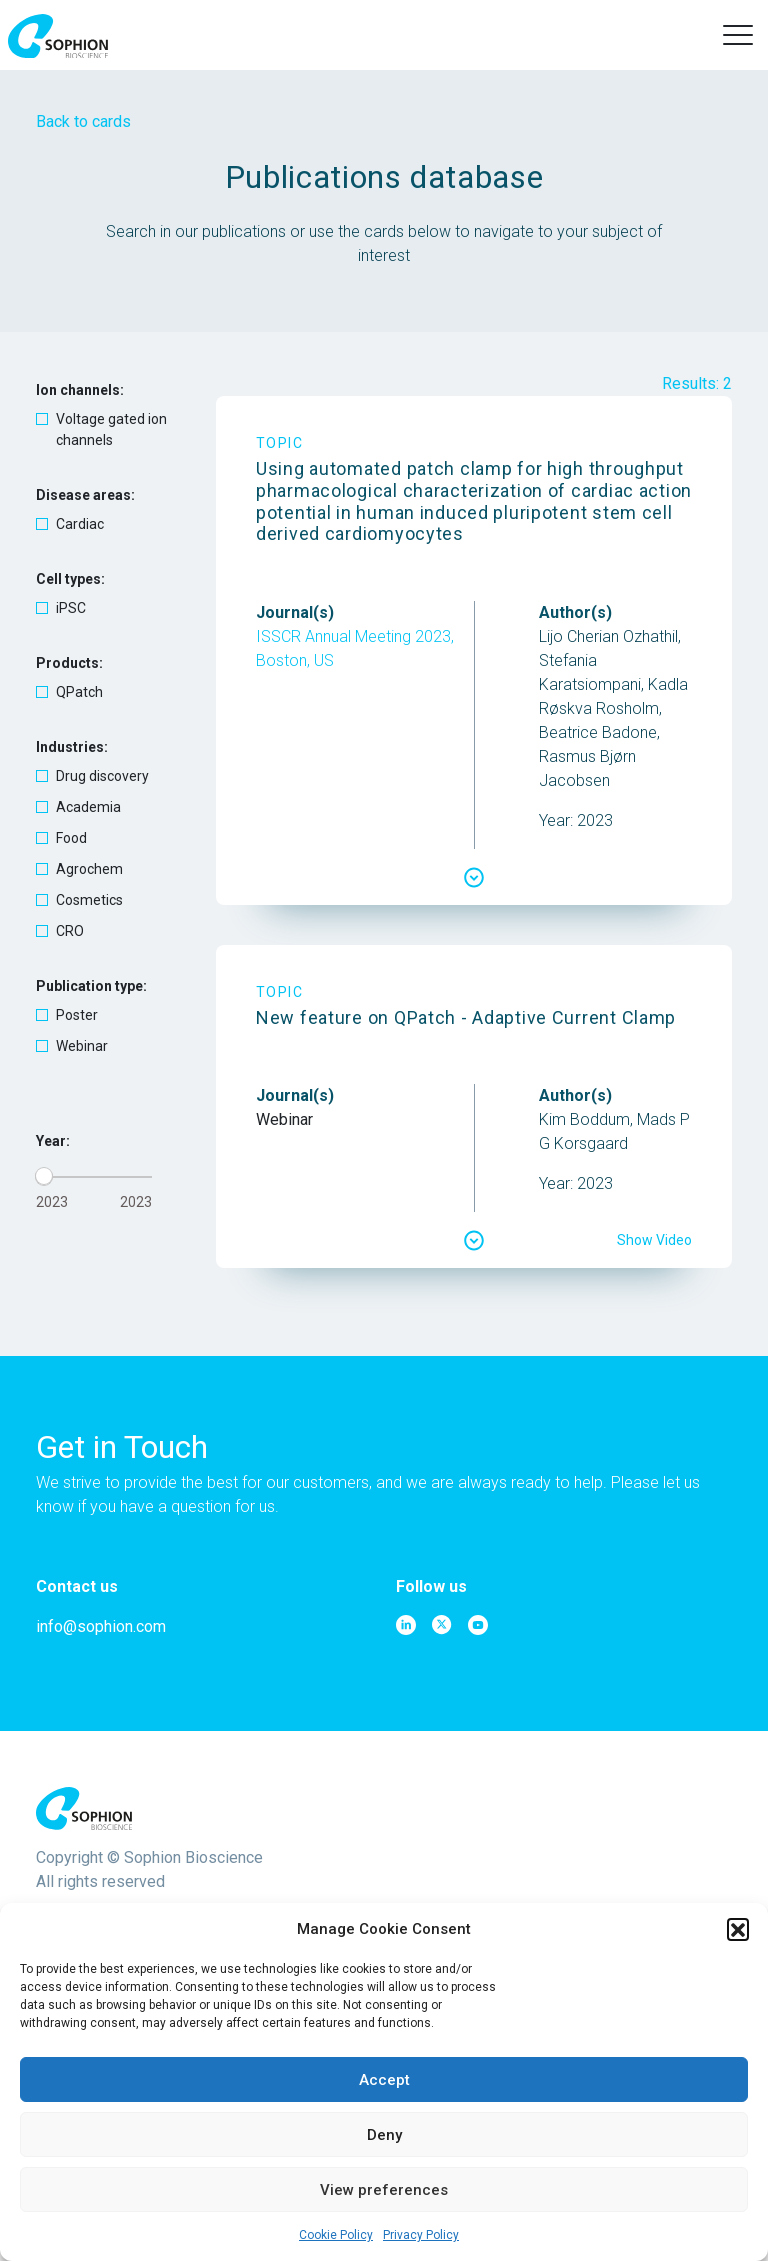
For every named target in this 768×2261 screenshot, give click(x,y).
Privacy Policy (421, 2235)
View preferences (384, 2190)
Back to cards (83, 121)
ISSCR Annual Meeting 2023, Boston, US (355, 648)
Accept (384, 2080)
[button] (738, 1929)
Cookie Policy (336, 2235)
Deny (384, 2135)
